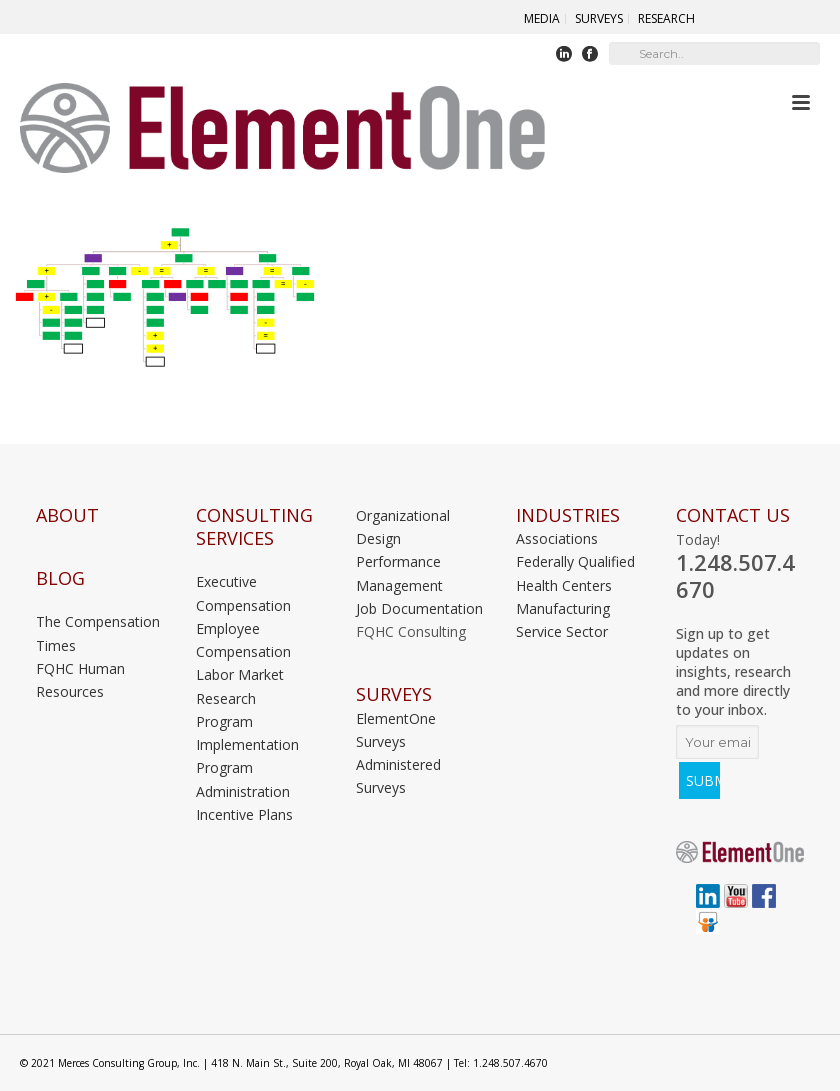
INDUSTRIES (568, 515)
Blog (60, 578)
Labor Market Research (240, 686)
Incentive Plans (244, 814)
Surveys (394, 694)
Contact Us (733, 515)
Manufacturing (563, 608)
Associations (557, 538)
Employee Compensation (243, 640)
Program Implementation (247, 733)
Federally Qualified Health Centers (575, 573)
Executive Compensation (243, 593)
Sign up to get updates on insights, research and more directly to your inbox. (733, 671)
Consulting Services (254, 527)
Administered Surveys (398, 776)
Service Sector (562, 631)
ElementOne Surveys (396, 730)
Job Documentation (419, 608)
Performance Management (399, 573)
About (67, 515)
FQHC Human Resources (80, 680)
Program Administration (243, 779)
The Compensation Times (98, 633)
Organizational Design (403, 527)
